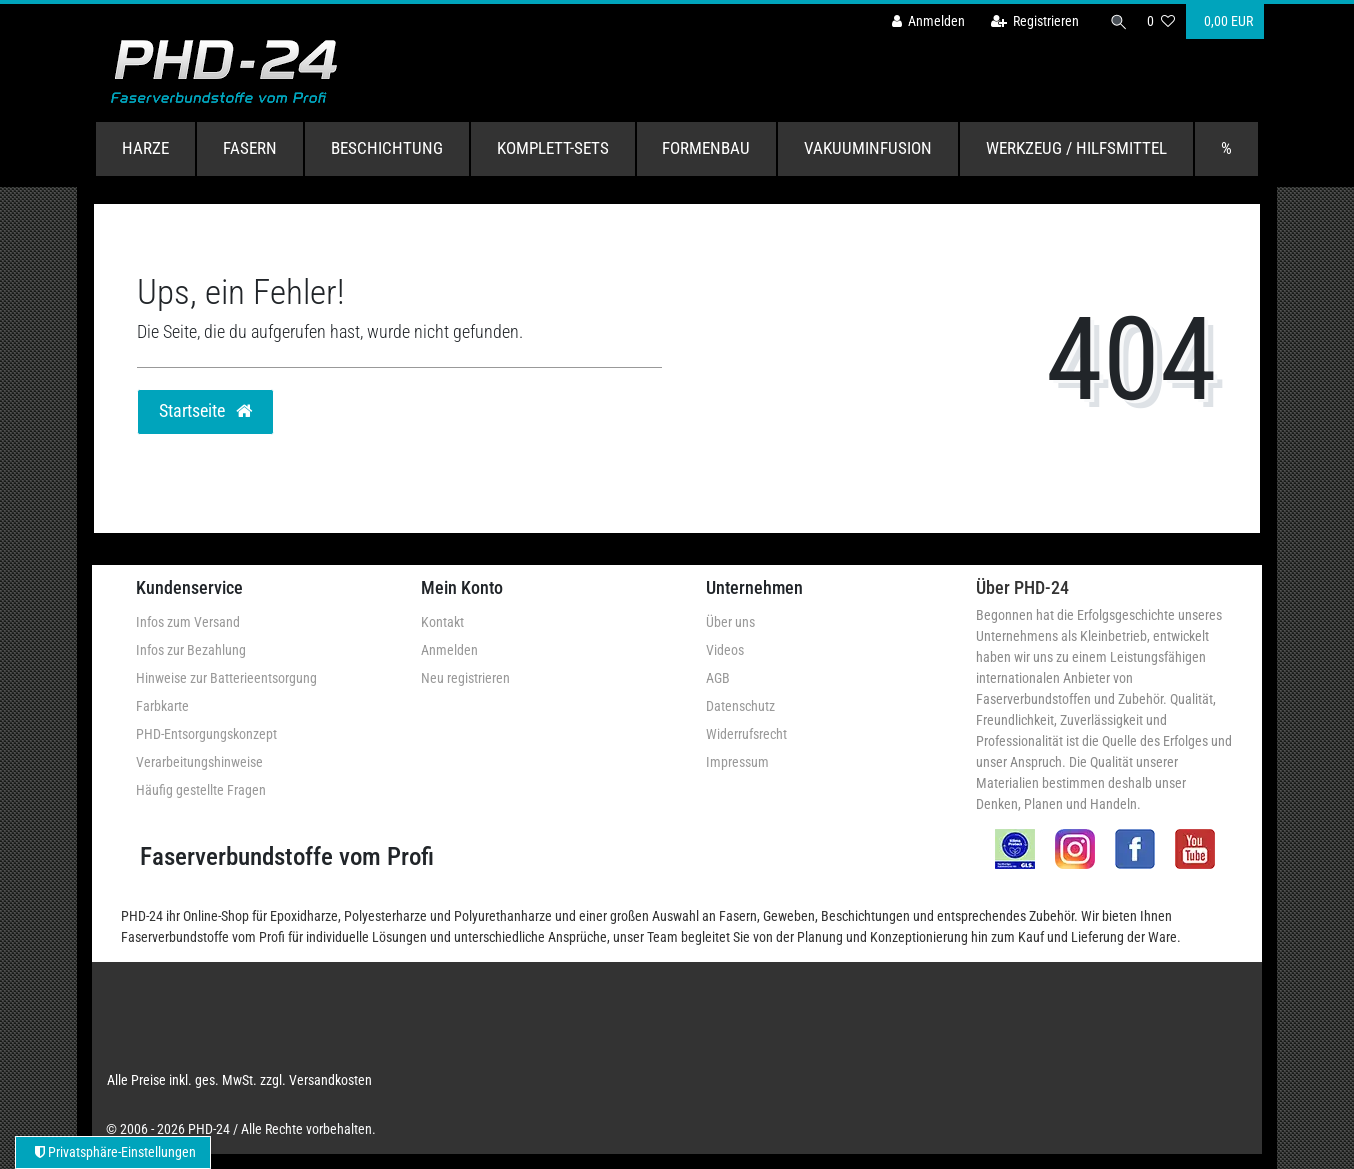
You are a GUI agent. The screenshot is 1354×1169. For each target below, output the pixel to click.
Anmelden (449, 650)
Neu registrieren (465, 678)
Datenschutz (740, 706)
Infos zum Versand (188, 622)
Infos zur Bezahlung (191, 650)
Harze (145, 148)
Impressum (737, 762)
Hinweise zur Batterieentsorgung (226, 678)
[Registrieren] (1030, 21)
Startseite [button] (205, 411)
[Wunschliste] (1161, 21)
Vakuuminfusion (868, 148)
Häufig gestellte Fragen (201, 790)
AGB (718, 678)
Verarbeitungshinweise (199, 762)
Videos (725, 650)
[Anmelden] (924, 21)
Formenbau (706, 148)
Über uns (730, 622)
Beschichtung (387, 148)
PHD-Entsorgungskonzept (206, 734)
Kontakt (442, 622)
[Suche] (1116, 21)
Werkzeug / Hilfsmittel (1076, 148)
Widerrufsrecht (746, 734)
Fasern (250, 148)
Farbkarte (162, 706)
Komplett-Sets (553, 148)
